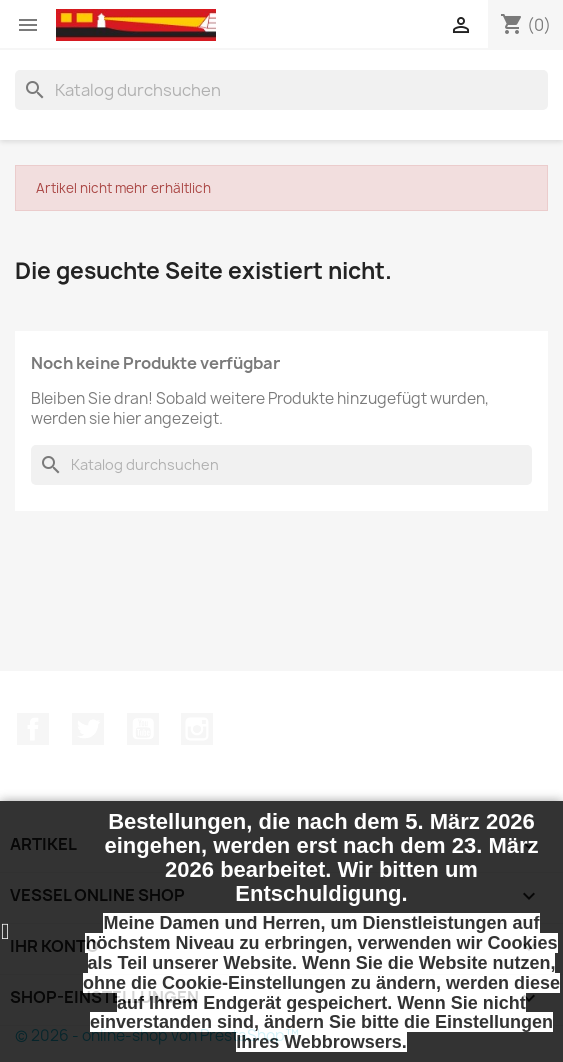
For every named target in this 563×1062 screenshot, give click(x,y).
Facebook (33, 729)
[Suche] (281, 90)
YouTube (143, 729)
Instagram (197, 729)
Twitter (88, 729)
